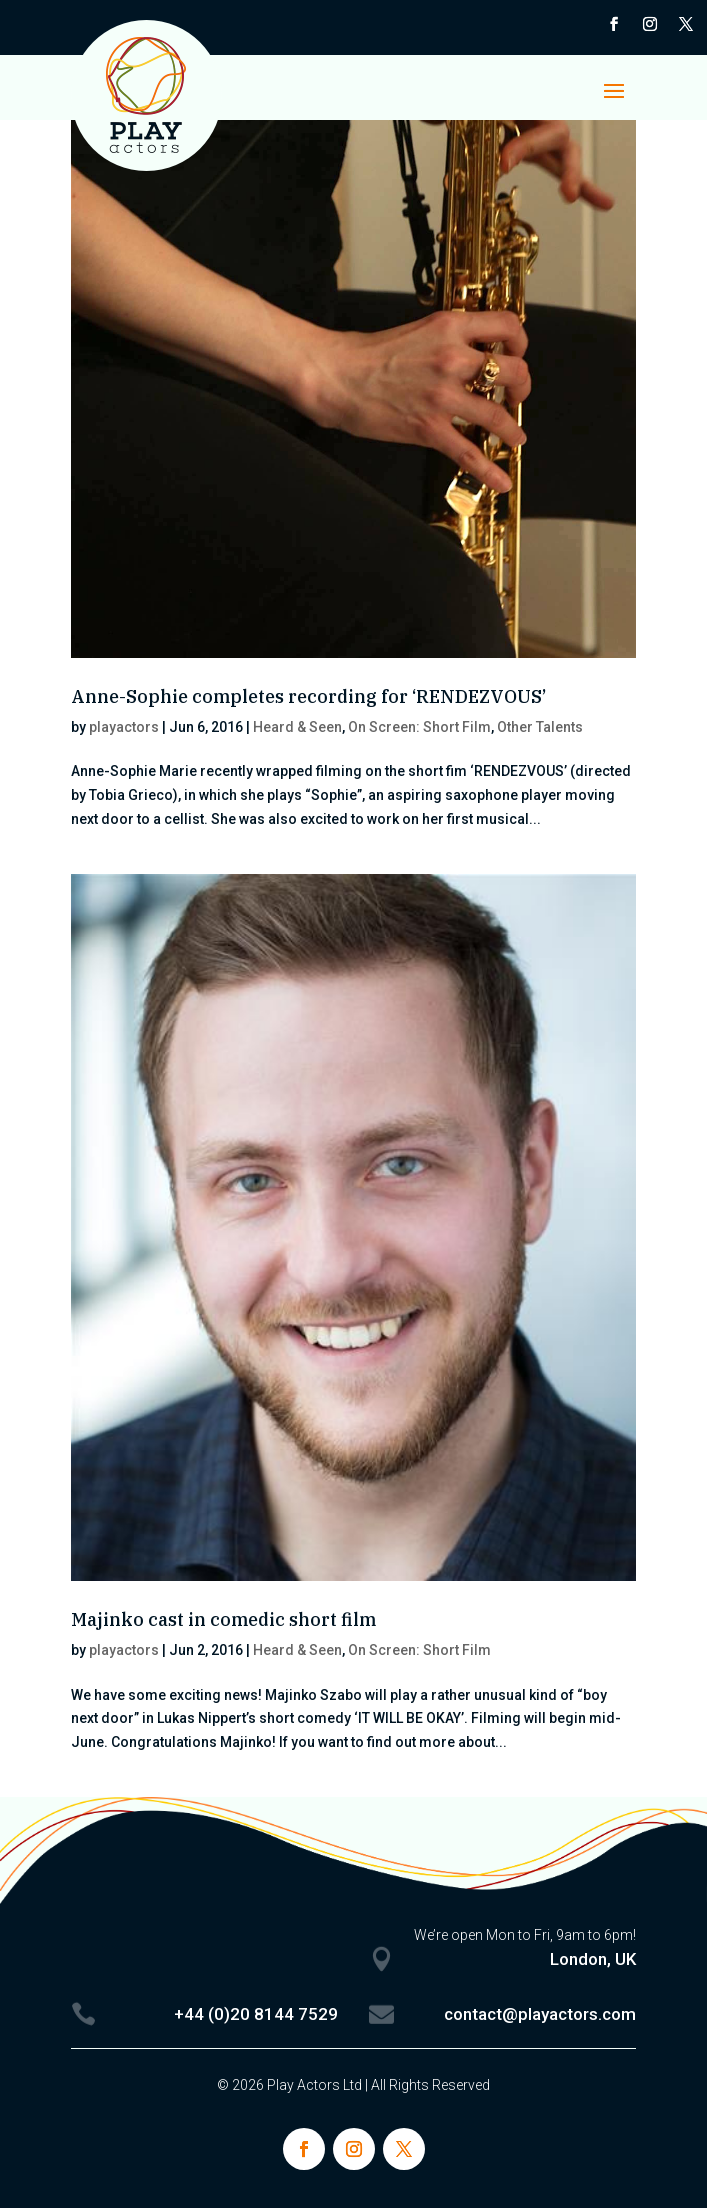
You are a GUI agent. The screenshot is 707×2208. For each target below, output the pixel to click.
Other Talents (540, 727)
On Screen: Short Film (419, 727)
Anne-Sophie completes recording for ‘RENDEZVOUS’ (308, 696)
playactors (124, 727)
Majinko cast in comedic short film (223, 1619)
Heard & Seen (297, 727)
